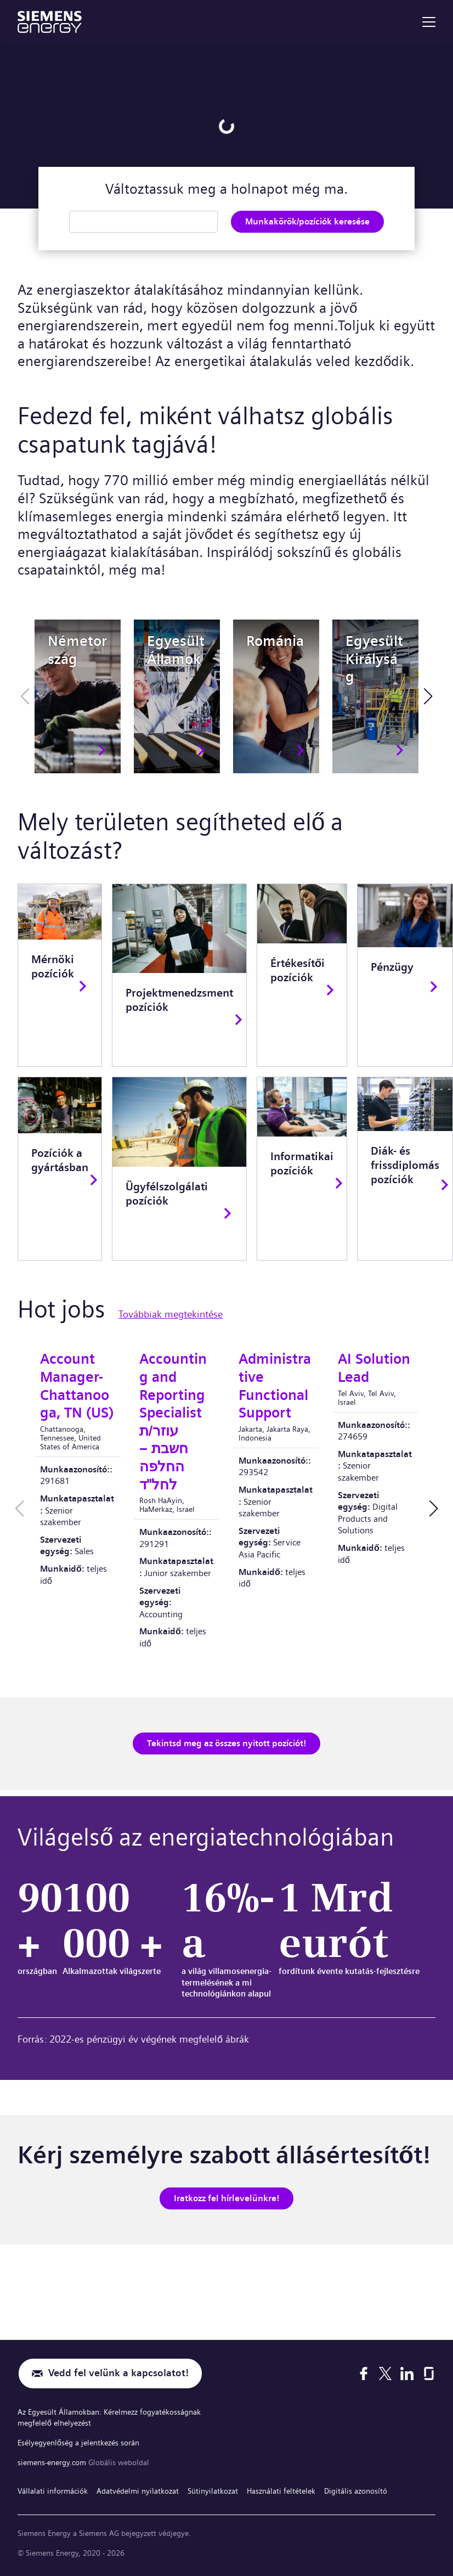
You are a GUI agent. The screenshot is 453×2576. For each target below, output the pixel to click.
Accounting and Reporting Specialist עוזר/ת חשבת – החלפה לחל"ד (173, 1422)
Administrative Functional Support (275, 1386)
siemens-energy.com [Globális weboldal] (53, 2463)
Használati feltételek (281, 2491)
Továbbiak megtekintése (170, 1314)
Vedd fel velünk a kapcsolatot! (118, 2375)
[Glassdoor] (428, 2375)
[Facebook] (363, 2375)
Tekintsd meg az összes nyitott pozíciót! (226, 1743)
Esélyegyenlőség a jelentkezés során (78, 2443)
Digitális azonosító (355, 2491)
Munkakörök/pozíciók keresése (307, 221)
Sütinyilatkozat (213, 2491)
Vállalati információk (53, 2491)
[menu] (429, 22)
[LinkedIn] (407, 2375)
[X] (385, 2375)
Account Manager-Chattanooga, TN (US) (77, 1386)
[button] (428, 696)
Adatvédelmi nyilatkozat (138, 2491)
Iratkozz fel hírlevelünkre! (226, 2198)
